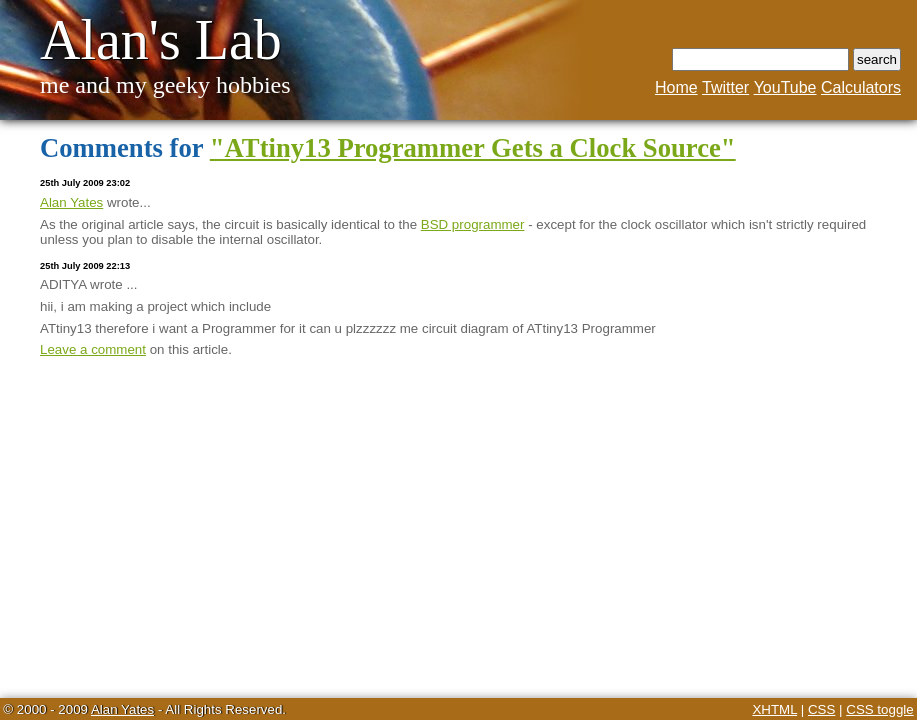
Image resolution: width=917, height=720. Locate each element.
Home (676, 87)
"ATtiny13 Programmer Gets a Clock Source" (473, 148)
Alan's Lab (161, 40)
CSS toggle (879, 709)
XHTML (774, 709)
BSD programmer (473, 224)
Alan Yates (71, 202)
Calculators (861, 87)
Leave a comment (93, 349)
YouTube (785, 87)
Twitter (725, 87)
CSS (821, 709)
